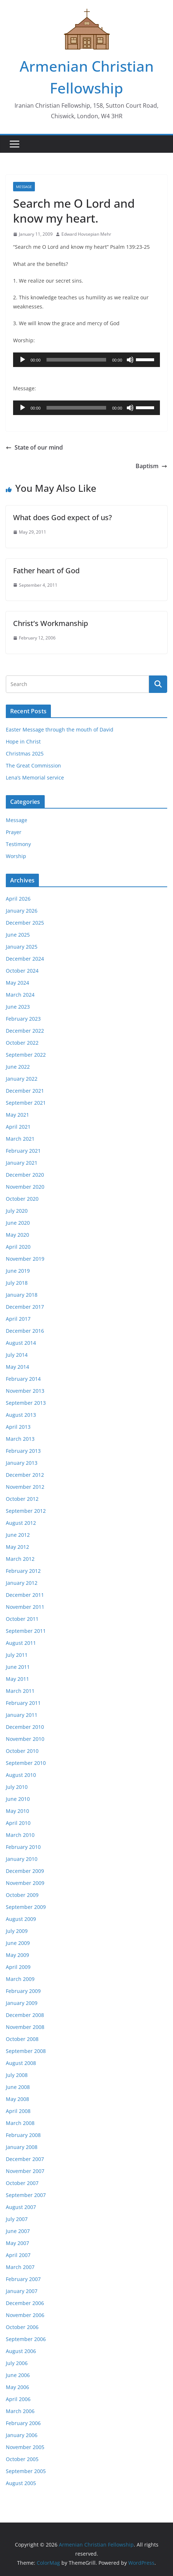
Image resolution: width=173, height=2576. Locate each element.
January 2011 (21, 1714)
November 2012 (25, 1486)
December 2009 (25, 1870)
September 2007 (26, 2195)
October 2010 (22, 1750)
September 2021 (26, 1102)
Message (24, 186)
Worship (16, 856)
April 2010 (18, 1822)
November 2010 (25, 1738)
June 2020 (18, 1222)
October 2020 (22, 1198)
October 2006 (22, 2327)
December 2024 (25, 958)
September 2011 (26, 1630)
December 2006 (25, 2303)
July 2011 (17, 1654)
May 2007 (17, 2243)
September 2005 (26, 2471)
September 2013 (26, 1402)
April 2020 (18, 1246)
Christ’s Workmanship (50, 623)
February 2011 (23, 1702)
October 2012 (22, 1498)
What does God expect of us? (62, 517)
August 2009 (21, 1918)
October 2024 (22, 970)
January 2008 (21, 2147)
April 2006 (18, 2399)
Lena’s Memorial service (35, 777)
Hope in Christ (23, 741)
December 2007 (25, 2159)
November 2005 (25, 2447)
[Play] (22, 359)
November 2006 (25, 2315)
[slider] (76, 360)
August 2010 (21, 1774)
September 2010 (26, 1762)
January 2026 (21, 910)
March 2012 (20, 1558)
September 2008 (26, 2050)
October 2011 (22, 1618)
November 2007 (25, 2171)
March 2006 (20, 2411)
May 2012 (17, 1546)
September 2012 (26, 1510)
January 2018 (21, 1294)
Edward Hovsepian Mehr (86, 234)
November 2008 (25, 2026)
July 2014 (17, 1354)
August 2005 (21, 2483)
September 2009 (26, 1906)
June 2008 (18, 2086)
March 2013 (20, 1438)
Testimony (18, 844)
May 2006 (17, 2387)
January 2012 (21, 1582)
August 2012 (21, 1522)
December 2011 (25, 1594)
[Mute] (130, 359)
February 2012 (23, 1570)
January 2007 (21, 2291)
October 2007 (22, 2183)
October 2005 (22, 2459)
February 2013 (23, 1450)
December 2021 (25, 1090)
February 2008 (23, 2135)
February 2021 (23, 1150)
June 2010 (18, 1798)
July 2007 (17, 2219)
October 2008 (22, 2038)
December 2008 (25, 2014)
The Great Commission (33, 765)
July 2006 (17, 2363)
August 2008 (21, 2062)
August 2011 (21, 1642)
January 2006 (21, 2435)
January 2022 (21, 1078)
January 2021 (21, 1162)
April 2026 (18, 898)
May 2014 (17, 1366)
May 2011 (17, 1678)
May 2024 (17, 982)
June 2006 (18, 2375)
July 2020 (17, 1210)
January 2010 (21, 1858)
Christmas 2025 (25, 753)
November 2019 (25, 1258)
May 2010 (17, 1810)
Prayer (13, 832)
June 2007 (18, 2231)
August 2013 (21, 1414)
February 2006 (23, 2423)
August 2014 (21, 1342)
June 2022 (18, 1066)
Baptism (151, 466)
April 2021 (18, 1126)
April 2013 (18, 1426)
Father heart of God (46, 570)
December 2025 (25, 922)
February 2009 (23, 1990)
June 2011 (18, 1666)
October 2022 (22, 1042)
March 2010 (20, 1834)
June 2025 (18, 934)
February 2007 (23, 2279)
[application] (86, 359)
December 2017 (25, 1306)
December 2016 (25, 1330)
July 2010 (17, 1786)
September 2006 (26, 2339)
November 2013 (25, 1390)
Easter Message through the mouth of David (59, 729)
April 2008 (18, 2111)
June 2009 (18, 1942)
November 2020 (25, 1186)
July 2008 (17, 2074)
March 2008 (20, 2123)
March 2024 (20, 994)
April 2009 (18, 1966)
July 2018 (17, 1282)
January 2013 (21, 1462)
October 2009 (22, 1894)
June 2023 (18, 1006)
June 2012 (18, 1534)
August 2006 (21, 2351)
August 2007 (21, 2207)
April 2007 (18, 2255)
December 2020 (25, 1174)
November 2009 (25, 1882)
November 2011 (25, 1606)
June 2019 (18, 1270)
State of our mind (34, 447)
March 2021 (20, 1138)
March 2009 (20, 1978)
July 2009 (17, 1930)
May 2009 (17, 1954)
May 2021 (17, 1114)
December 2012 (25, 1474)
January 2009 (21, 2002)
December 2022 (25, 1030)
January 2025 (21, 946)
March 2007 (20, 2267)
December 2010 (25, 1726)
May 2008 (17, 2099)
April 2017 (18, 1318)
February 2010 (23, 1846)
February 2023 (23, 1018)
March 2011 (20, 1690)
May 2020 (17, 1234)
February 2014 (23, 1378)
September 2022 (26, 1054)
